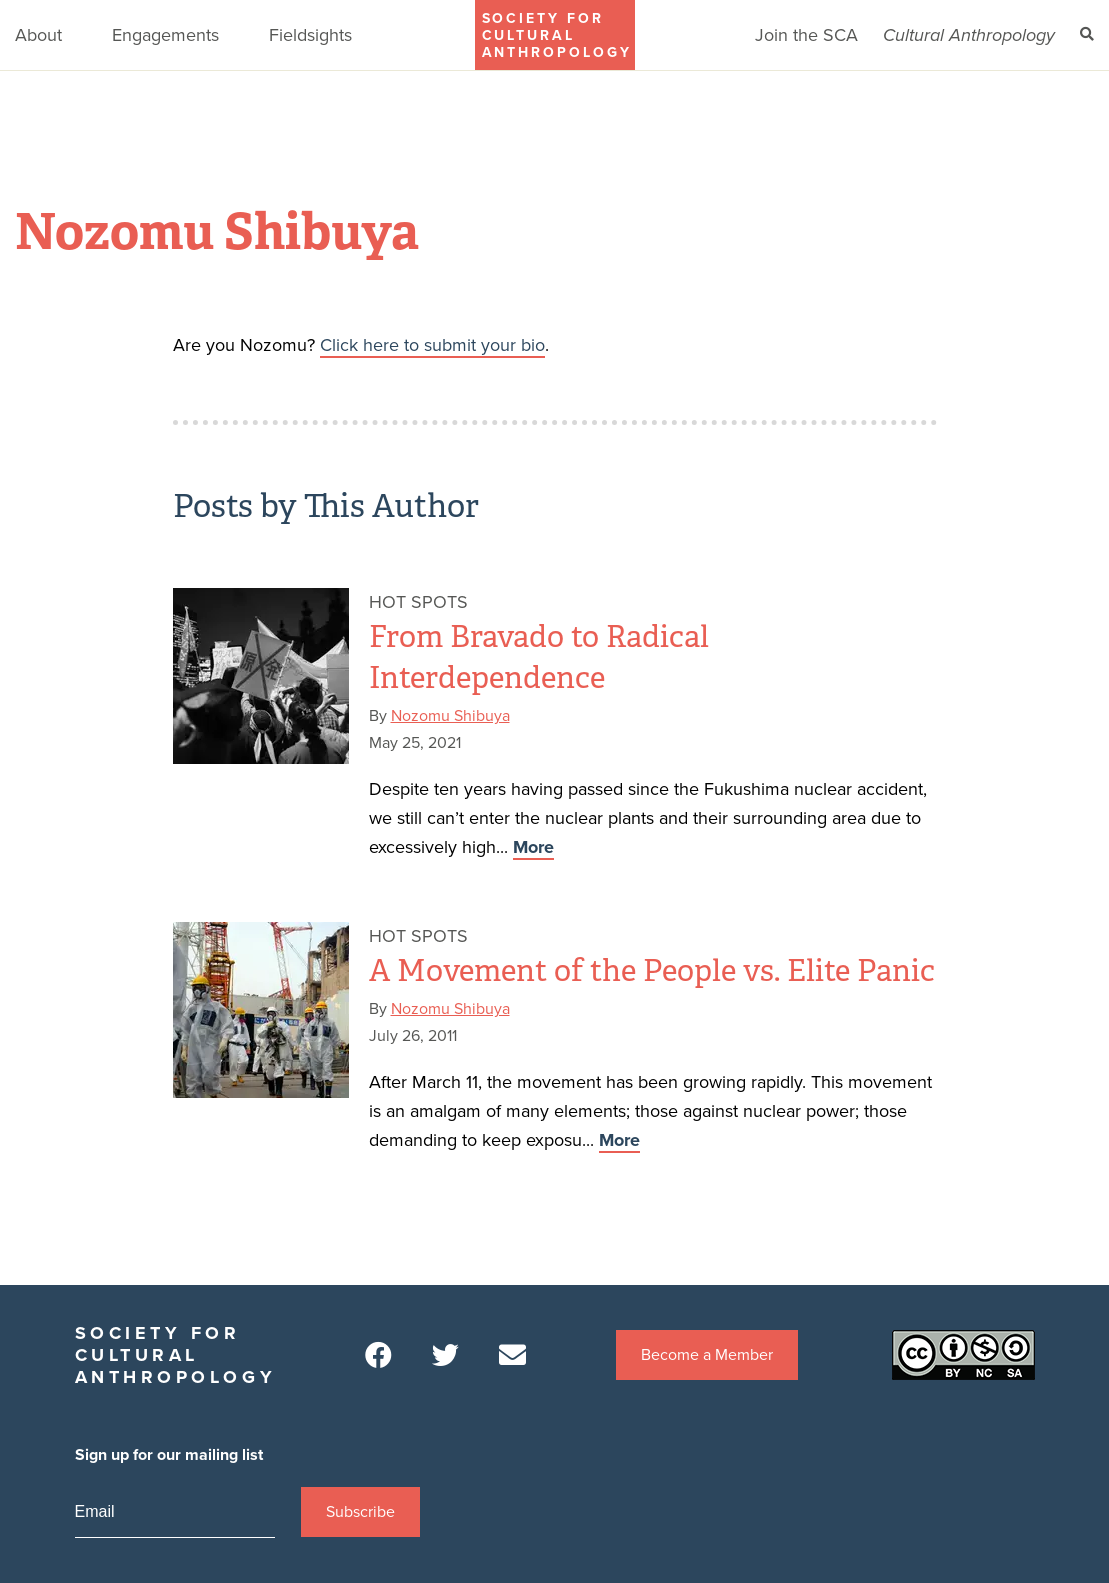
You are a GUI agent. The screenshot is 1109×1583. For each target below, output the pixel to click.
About (38, 35)
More (533, 847)
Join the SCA (806, 35)
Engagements (165, 35)
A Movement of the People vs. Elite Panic (652, 971)
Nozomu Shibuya (450, 716)
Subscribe (360, 1512)
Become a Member (707, 1355)
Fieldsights (310, 35)
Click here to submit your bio (432, 345)
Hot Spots (418, 602)
